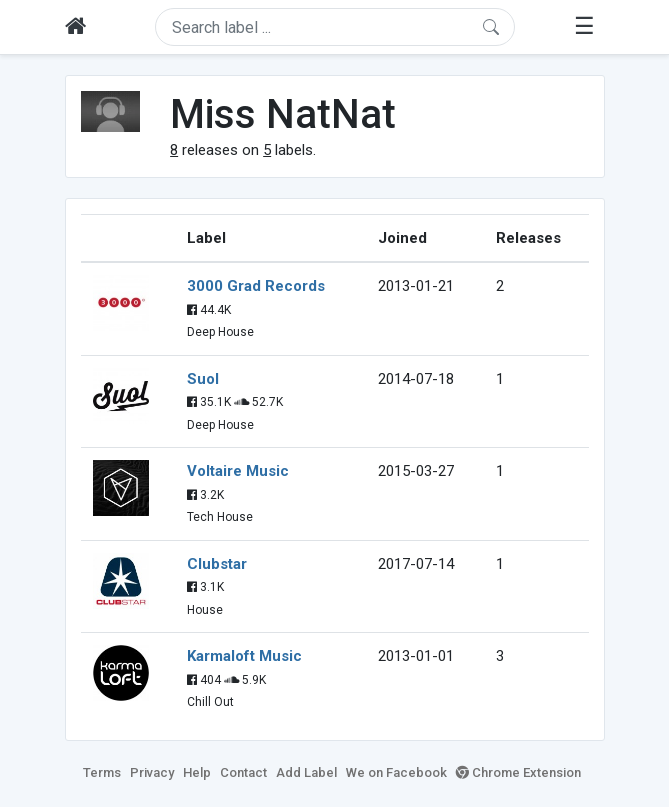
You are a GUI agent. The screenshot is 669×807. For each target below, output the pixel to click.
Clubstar (217, 564)
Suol (203, 379)
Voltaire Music (238, 471)
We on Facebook (396, 772)
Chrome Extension (518, 772)
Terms (102, 772)
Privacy (152, 772)
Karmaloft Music (244, 656)
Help (197, 772)
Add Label (306, 772)
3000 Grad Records (256, 286)
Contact (243, 772)
